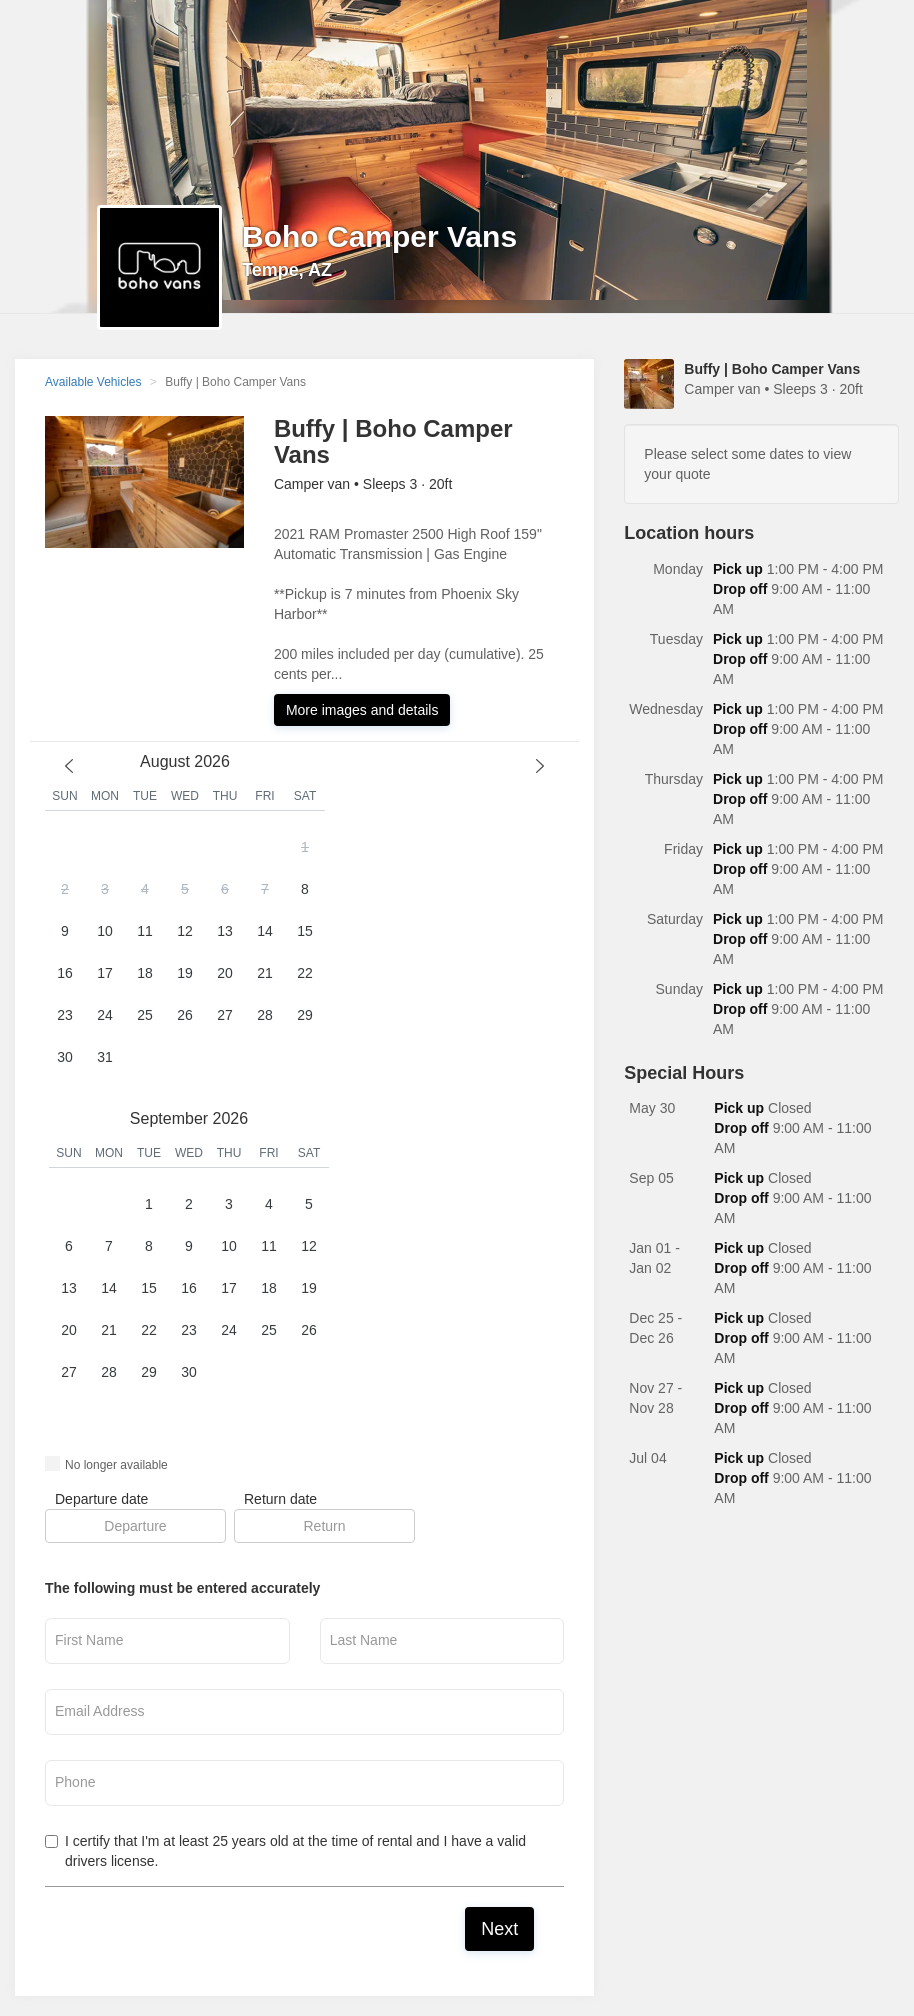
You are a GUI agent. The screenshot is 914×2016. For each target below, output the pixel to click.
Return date (280, 1499)
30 (65, 1057)
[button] (185, 953)
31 (105, 1057)
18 (145, 973)
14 (265, 931)
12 (185, 931)
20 (225, 973)
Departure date (101, 1499)
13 (225, 931)
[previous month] (69, 766)
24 (105, 1015)
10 (105, 931)
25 (145, 1015)
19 (185, 973)
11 (145, 931)
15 (305, 931)
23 (65, 1015)
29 (305, 1015)
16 (65, 973)
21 (265, 973)
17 (105, 973)
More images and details (362, 710)
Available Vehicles (93, 382)
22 (305, 973)
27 (225, 1015)
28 (265, 1015)
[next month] (540, 766)
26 (185, 1015)
